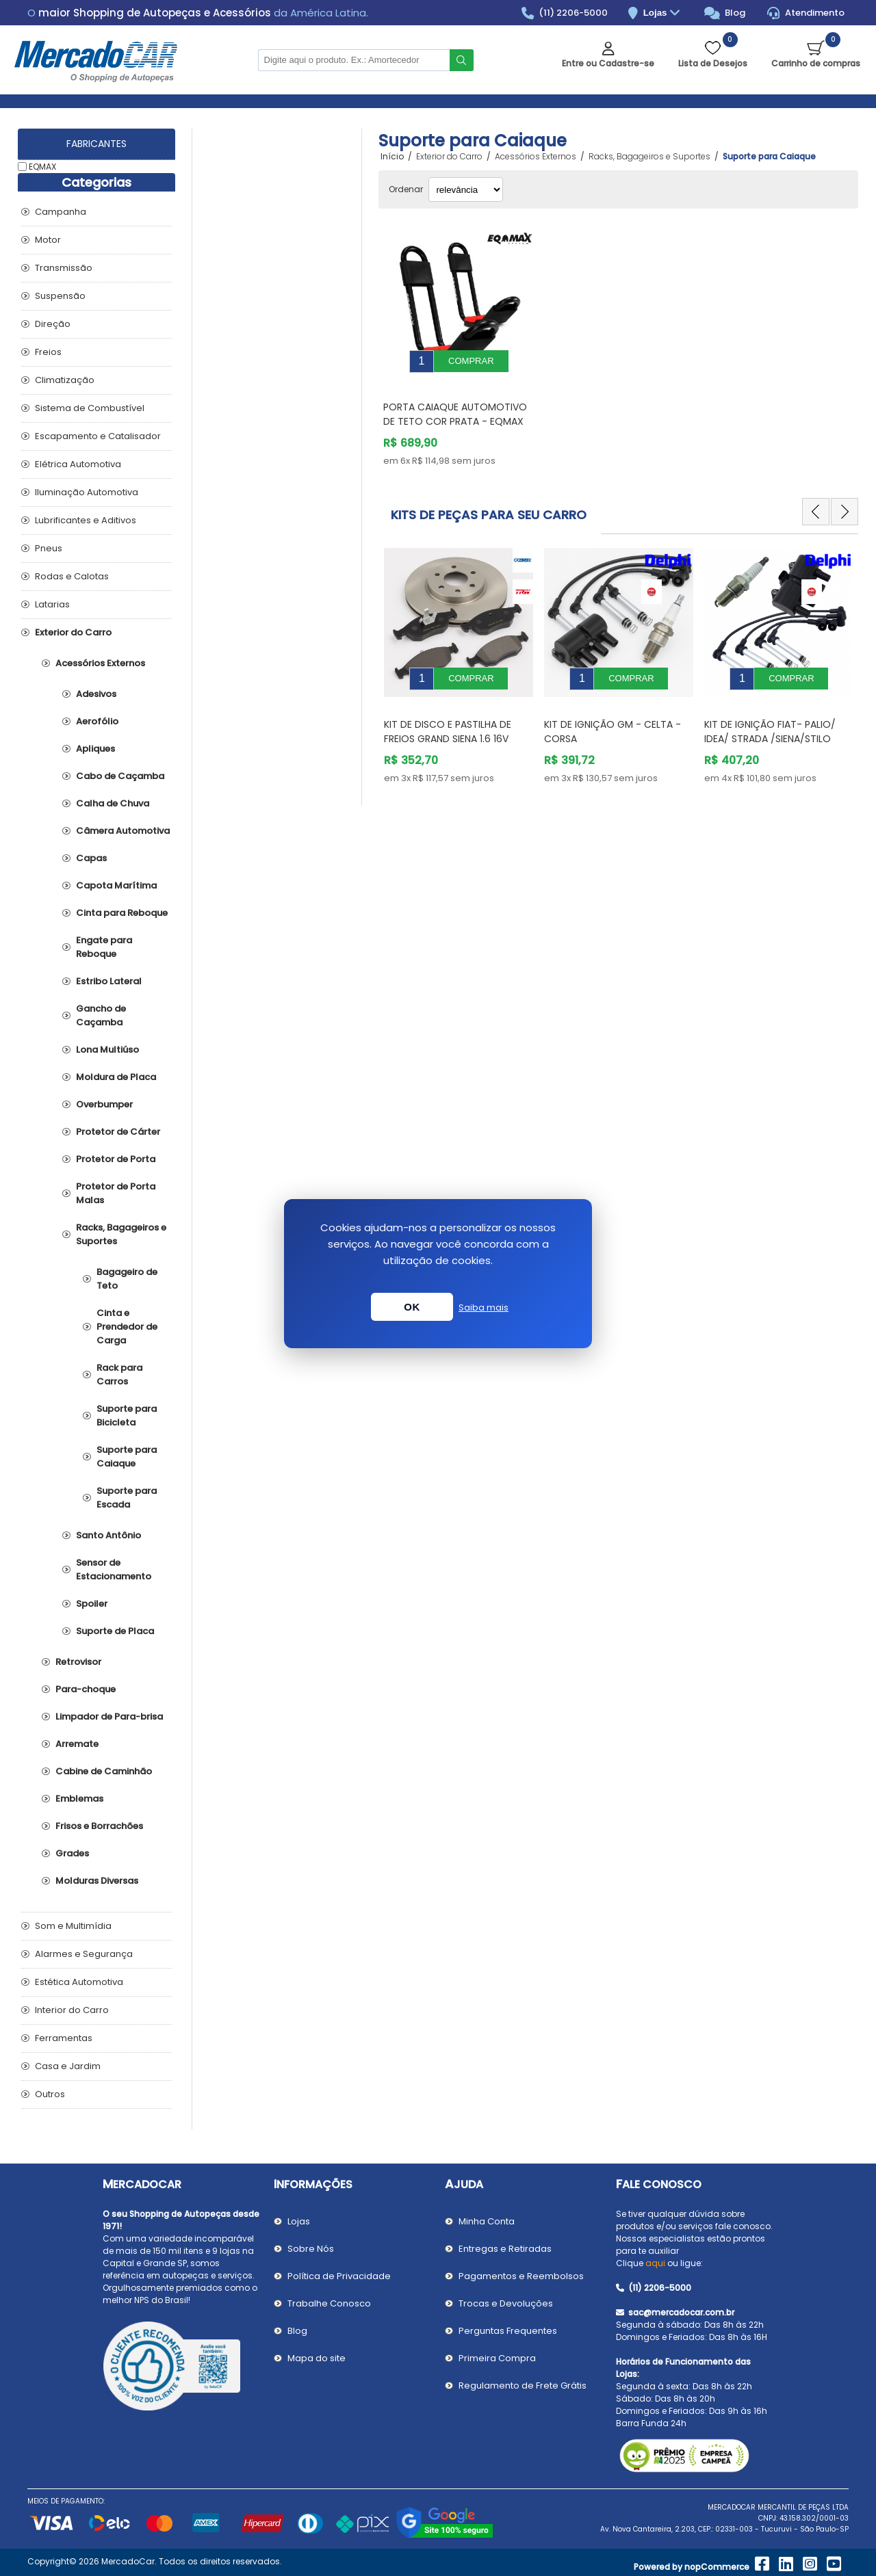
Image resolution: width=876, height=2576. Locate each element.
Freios (48, 351)
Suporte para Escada (126, 1497)
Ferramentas (63, 2038)
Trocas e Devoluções (506, 2303)
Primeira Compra (497, 2358)
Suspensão (60, 295)
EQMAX (42, 166)
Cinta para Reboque (122, 912)
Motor (48, 239)
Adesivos (96, 693)
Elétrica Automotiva (78, 464)
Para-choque (85, 1689)
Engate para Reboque (104, 947)
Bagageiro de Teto (126, 1278)
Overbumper (104, 1104)
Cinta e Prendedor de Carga (126, 1326)
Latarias (52, 604)
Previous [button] (815, 501)
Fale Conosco (658, 2184)
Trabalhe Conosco (329, 2303)
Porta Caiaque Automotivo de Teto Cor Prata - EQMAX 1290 (455, 411)
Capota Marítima (116, 885)
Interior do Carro (72, 2009)
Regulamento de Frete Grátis (523, 2385)
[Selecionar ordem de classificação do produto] (465, 189)
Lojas (663, 13)
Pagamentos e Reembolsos (521, 2276)
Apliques (95, 748)
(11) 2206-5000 (564, 13)
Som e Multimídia (73, 1925)
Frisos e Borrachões (99, 1825)
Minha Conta (487, 2221)
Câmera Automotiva (123, 830)
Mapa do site (316, 2358)
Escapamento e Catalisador (98, 436)
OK (412, 1307)
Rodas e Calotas (72, 576)
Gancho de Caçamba (101, 1015)
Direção (52, 323)
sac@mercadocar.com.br (675, 2312)
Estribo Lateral (109, 981)
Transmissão (63, 267)
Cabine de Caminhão (103, 1771)
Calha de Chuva (112, 803)
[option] (458, 651)
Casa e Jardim (68, 2066)
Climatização (64, 379)
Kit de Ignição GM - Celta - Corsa (612, 711)
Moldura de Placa (116, 1076)
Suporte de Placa (115, 1631)
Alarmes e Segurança (84, 1953)
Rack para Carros (119, 1374)
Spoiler (91, 1603)
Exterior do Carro (73, 632)
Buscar (462, 60)
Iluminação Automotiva (86, 492)
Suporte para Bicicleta (126, 1415)
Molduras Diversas (96, 1880)
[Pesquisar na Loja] (354, 60)
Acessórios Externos (100, 663)
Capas (91, 858)
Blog (725, 13)
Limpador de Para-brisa (109, 1716)
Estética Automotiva (79, 1981)
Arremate (77, 1743)
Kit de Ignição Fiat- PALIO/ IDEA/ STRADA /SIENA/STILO (770, 711)
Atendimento (806, 13)
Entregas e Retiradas (505, 2248)
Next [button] (844, 501)
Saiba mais (483, 1307)
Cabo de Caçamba (120, 776)
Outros (50, 2094)
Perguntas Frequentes (508, 2330)
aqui (655, 2263)
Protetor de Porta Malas (115, 1193)
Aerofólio (97, 721)
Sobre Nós (310, 2248)
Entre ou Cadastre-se (608, 63)
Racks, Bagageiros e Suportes (121, 1234)
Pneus (48, 548)
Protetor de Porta (115, 1159)
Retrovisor (78, 1661)
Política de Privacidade (339, 2276)
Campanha (60, 211)
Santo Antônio (108, 1535)
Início (392, 156)
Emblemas (79, 1798)
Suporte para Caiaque (126, 1456)
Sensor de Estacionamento (113, 1569)
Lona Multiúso (107, 1049)
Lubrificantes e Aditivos (85, 520)
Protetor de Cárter (118, 1131)
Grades (72, 1853)
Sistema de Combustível (89, 408)
